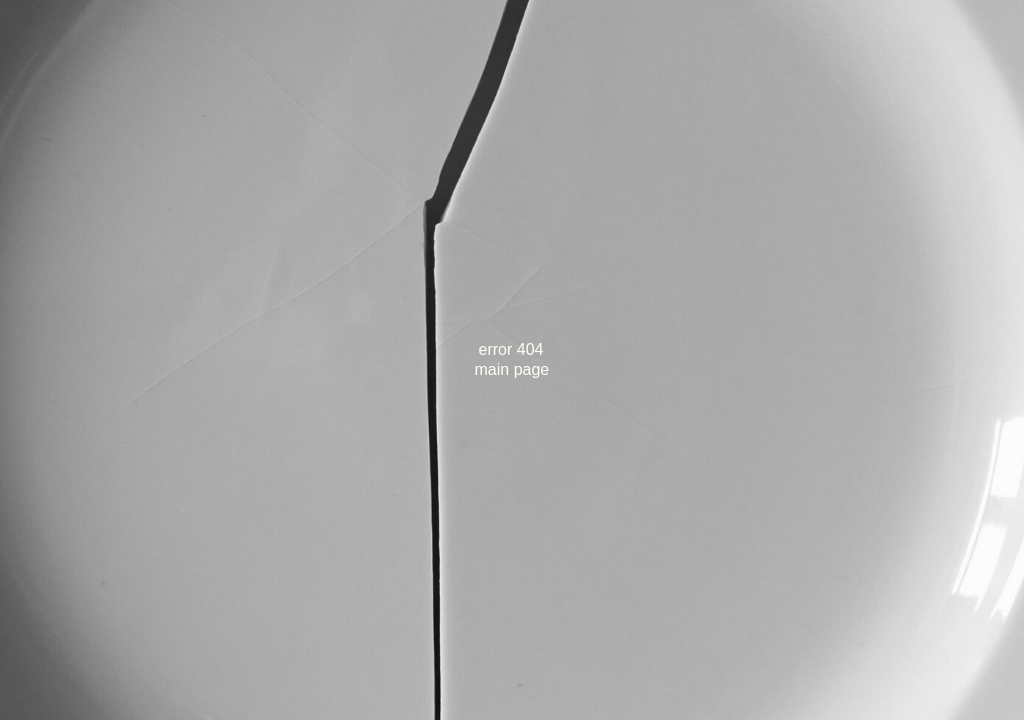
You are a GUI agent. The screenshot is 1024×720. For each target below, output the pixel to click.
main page (512, 369)
